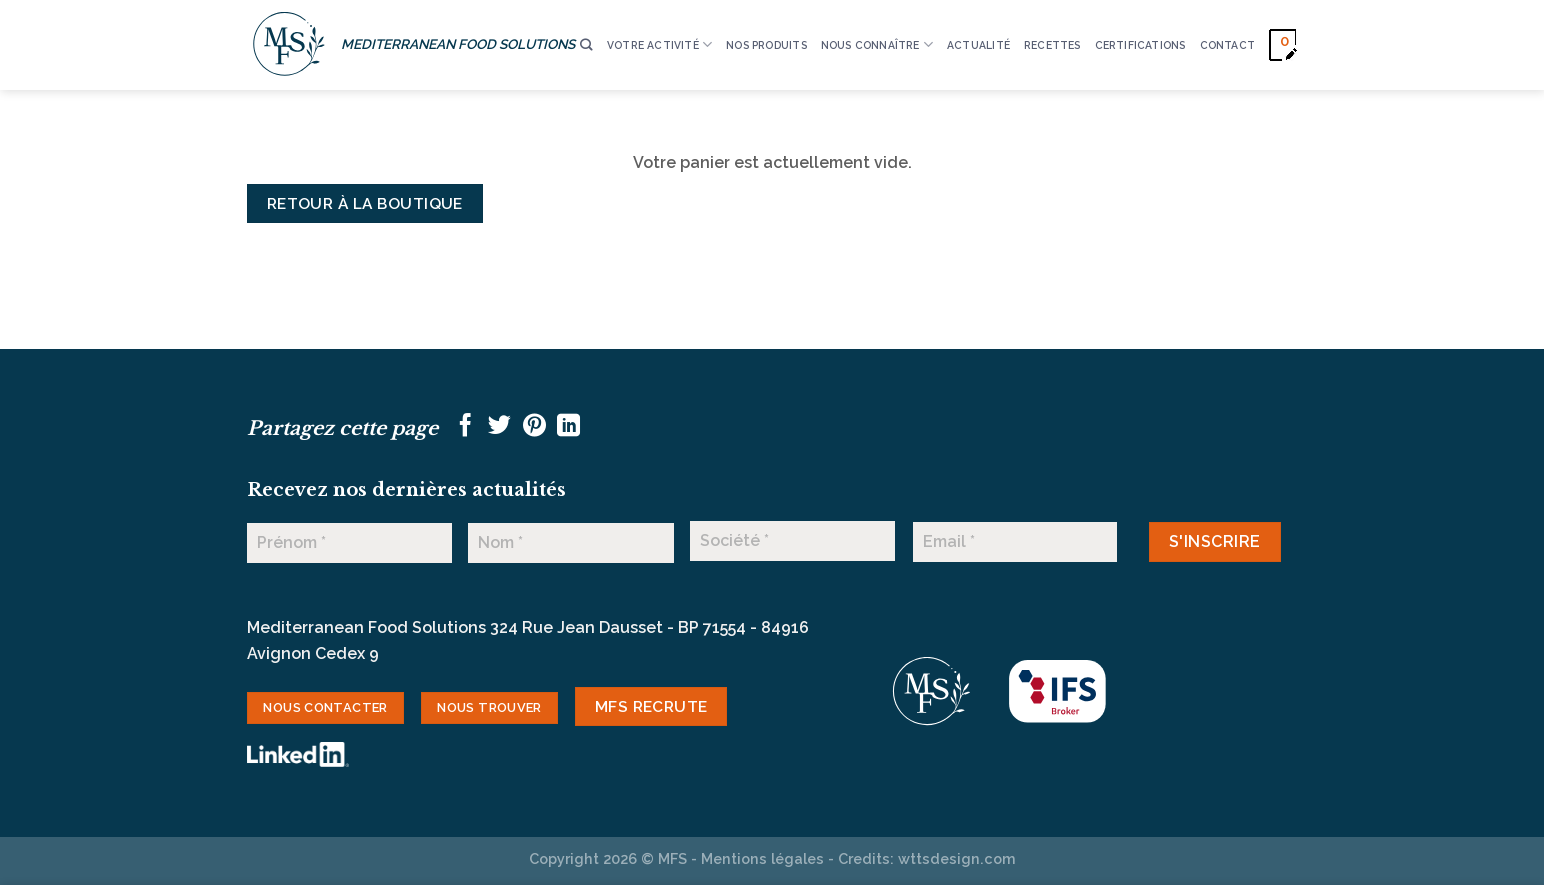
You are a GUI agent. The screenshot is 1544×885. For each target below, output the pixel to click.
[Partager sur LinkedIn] (568, 427)
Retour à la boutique (365, 203)
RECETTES (1052, 45)
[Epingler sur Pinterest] (534, 427)
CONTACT (1227, 45)
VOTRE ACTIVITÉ (659, 44)
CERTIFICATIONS (1140, 45)
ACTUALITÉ (978, 45)
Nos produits (766, 45)
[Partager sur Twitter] (499, 427)
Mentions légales (762, 858)
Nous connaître (877, 44)
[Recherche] (586, 45)
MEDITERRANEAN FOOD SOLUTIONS (458, 44)
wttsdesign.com (957, 858)
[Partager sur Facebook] (465, 427)
